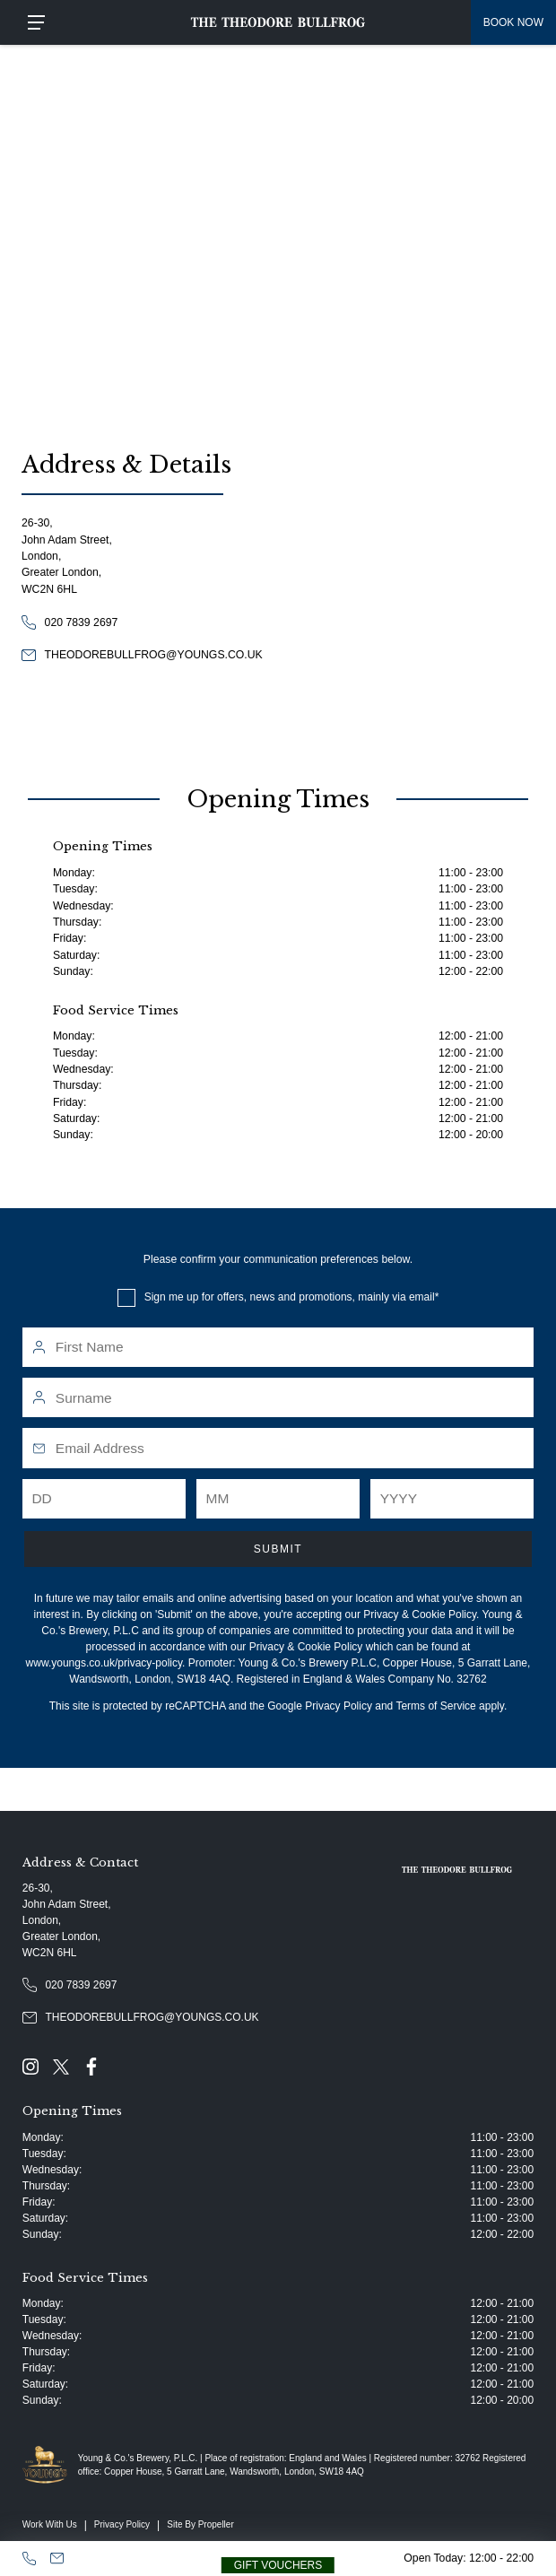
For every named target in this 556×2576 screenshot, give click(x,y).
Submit (278, 1549)
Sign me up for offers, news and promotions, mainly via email (289, 1297)
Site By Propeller (200, 2524)
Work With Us (49, 2524)
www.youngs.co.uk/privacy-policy (104, 1663)
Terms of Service (435, 1706)
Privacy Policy (338, 1706)
